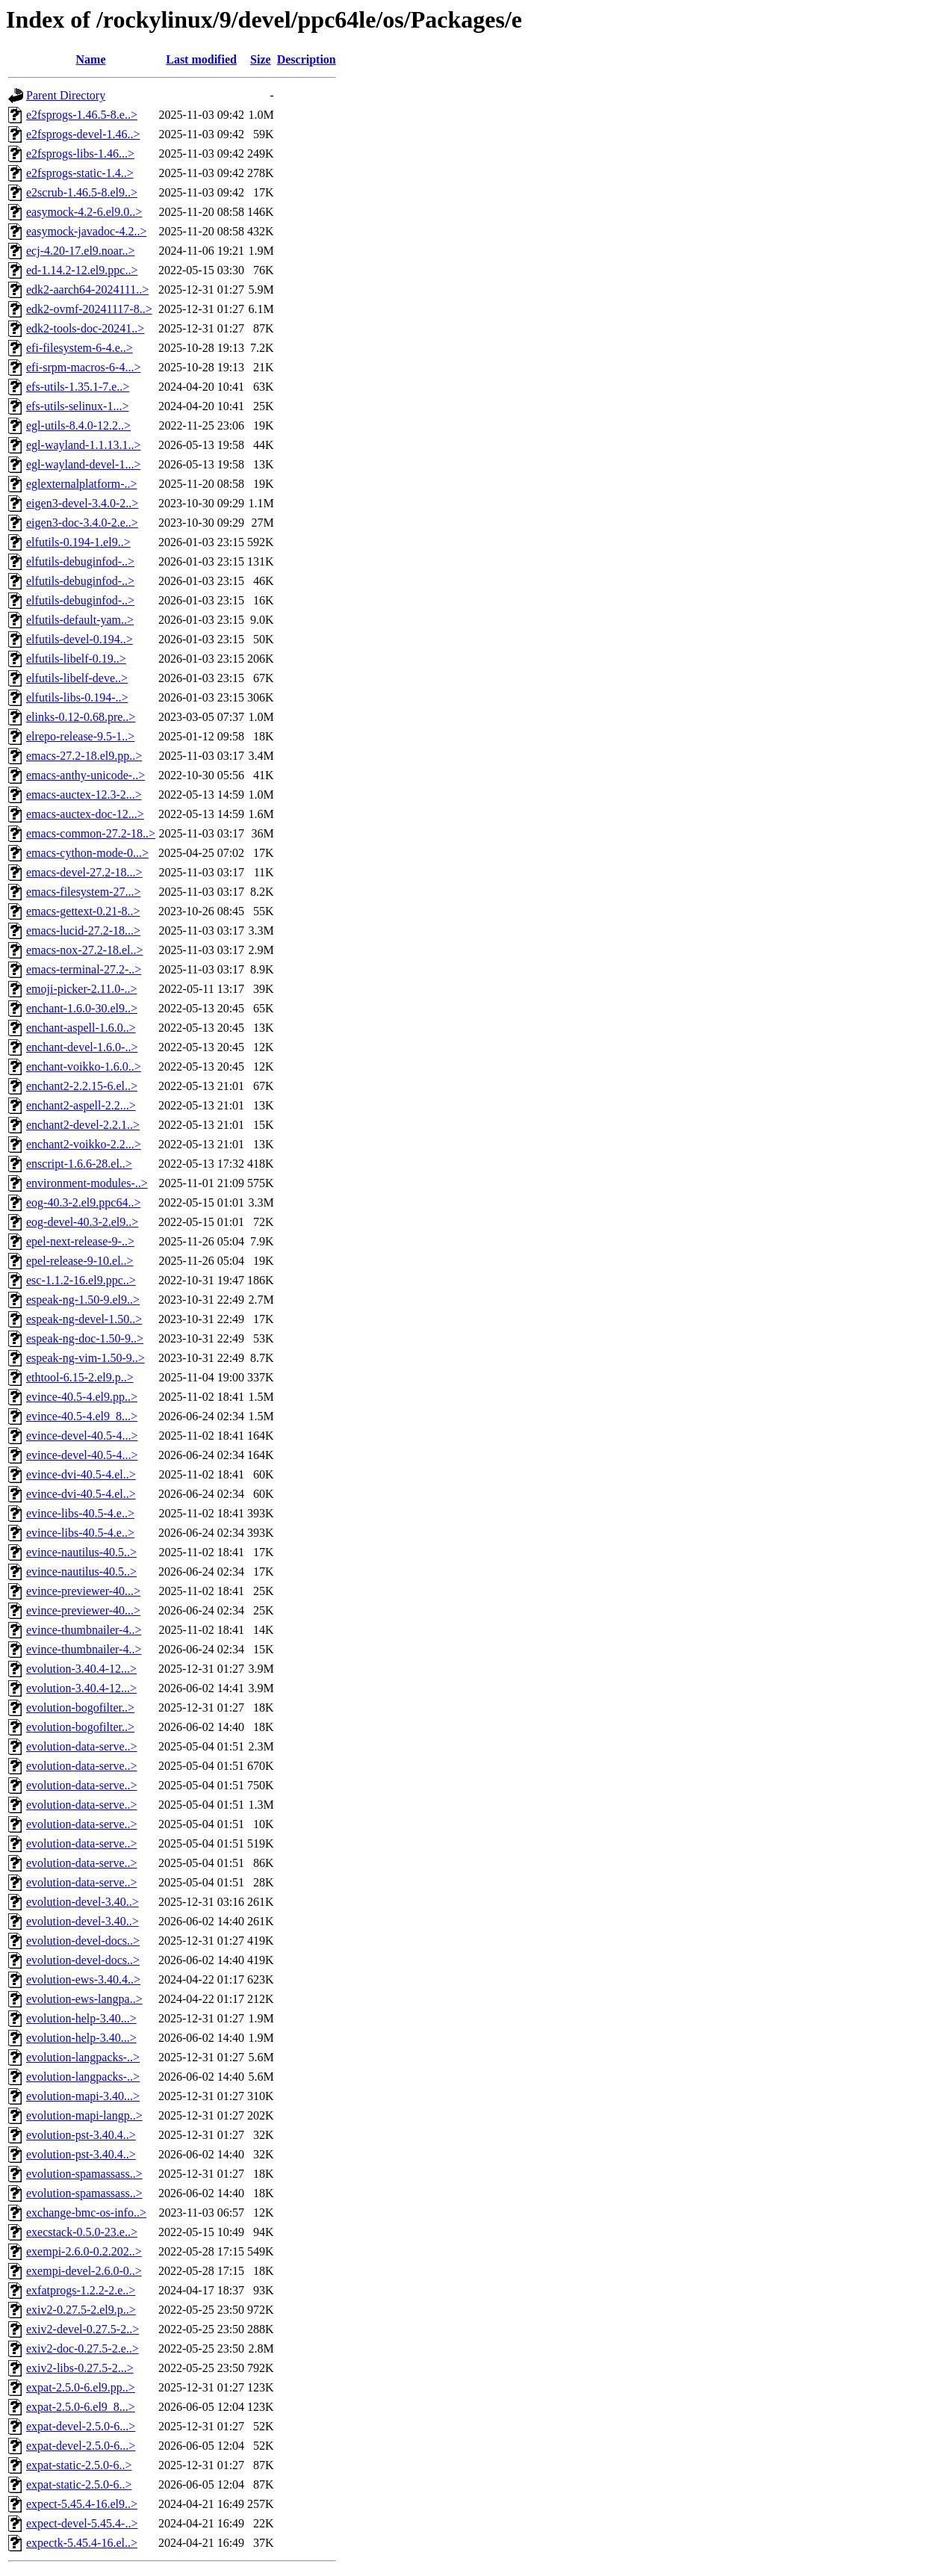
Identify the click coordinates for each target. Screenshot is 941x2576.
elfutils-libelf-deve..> (77, 678)
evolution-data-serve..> (81, 1746)
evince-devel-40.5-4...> (81, 1435)
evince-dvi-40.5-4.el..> (81, 1474)
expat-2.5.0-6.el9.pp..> (80, 2387)
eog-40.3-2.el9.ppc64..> (83, 1202)
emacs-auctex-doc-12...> (85, 814)
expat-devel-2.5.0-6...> (80, 2426)
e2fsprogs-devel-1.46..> (83, 134)
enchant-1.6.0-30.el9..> (81, 1008)
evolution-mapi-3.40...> (83, 2096)
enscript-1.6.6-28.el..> (79, 1163)
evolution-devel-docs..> (83, 1940)
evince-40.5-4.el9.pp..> (81, 1396)
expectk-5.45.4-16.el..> (81, 2542)
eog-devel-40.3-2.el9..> (82, 1222)
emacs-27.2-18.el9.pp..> (84, 755)
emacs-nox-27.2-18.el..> (84, 950)
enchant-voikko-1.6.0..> (83, 1066)
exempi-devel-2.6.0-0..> (84, 2270)
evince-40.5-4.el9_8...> (81, 1416)
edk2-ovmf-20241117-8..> (89, 309)
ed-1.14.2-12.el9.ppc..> (81, 270)
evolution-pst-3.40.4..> (81, 2134)
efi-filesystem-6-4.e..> (79, 347)
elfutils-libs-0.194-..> (77, 697)
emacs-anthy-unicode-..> (85, 775)
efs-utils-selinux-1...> (77, 406)
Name (91, 59)
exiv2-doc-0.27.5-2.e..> (82, 2348)
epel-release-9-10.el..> (80, 1260)
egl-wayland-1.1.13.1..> (83, 445)
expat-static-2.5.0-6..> (78, 2465)
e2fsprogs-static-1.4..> (80, 173)
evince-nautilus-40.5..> (81, 1552)
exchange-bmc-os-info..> (86, 2212)
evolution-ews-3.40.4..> (83, 1979)
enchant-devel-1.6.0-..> (81, 1047)
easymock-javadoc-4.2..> (86, 231)
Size (260, 59)
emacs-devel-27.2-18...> (84, 872)
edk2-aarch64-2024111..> (87, 289)
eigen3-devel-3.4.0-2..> (82, 503)
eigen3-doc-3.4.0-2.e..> (82, 522)
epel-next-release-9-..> (80, 1241)
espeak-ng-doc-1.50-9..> (84, 1338)
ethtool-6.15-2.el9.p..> (80, 1377)
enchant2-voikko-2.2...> (83, 1144)
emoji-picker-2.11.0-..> (81, 988)
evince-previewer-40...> (83, 1591)
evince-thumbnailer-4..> (83, 1629)
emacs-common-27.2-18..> (90, 833)
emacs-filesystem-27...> (83, 891)
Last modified (201, 59)
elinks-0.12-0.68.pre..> (80, 716)
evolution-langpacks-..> (83, 2057)
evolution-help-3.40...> (81, 2018)
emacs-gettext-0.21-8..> (83, 911)
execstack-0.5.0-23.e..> (81, 2232)
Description (306, 59)
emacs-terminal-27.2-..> (83, 969)
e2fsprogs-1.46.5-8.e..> (81, 114)
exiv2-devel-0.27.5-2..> (82, 2329)
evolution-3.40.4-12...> (81, 1668)
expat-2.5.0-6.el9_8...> (80, 2406)
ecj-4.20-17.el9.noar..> (80, 250)
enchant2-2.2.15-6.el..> (81, 1086)
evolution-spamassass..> (84, 2173)
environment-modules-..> (87, 1183)
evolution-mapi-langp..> (84, 2115)
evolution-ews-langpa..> (84, 1999)
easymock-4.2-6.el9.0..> (84, 211)
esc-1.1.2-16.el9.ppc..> (81, 1280)
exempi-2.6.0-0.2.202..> (84, 2251)
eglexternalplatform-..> (81, 483)
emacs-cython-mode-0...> (87, 852)
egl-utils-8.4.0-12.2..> (78, 425)
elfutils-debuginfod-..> (80, 561)
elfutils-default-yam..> (80, 619)
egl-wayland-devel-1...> (83, 464)
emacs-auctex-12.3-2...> (84, 794)
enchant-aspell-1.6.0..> (81, 1027)
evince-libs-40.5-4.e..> (80, 1513)
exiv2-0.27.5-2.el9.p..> (81, 2309)
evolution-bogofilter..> (80, 1707)
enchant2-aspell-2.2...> (81, 1105)
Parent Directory (65, 95)
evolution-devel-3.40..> (82, 1901)
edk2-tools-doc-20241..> (85, 328)
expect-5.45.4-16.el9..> (81, 2504)
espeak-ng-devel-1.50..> (84, 1319)
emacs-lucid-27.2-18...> (83, 930)
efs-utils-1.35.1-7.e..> (77, 386)
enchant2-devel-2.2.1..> (83, 1124)
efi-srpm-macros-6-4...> (83, 367)
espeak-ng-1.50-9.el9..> (83, 1299)
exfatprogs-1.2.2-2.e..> (80, 2290)
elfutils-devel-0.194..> (79, 639)
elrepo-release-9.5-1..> (80, 736)
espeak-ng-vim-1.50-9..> (85, 1358)
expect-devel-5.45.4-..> (81, 2523)
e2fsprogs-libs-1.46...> (80, 153)
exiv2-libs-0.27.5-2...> (80, 2368)
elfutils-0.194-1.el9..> (78, 542)
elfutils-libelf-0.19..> (76, 658)
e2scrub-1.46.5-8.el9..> (81, 192)
